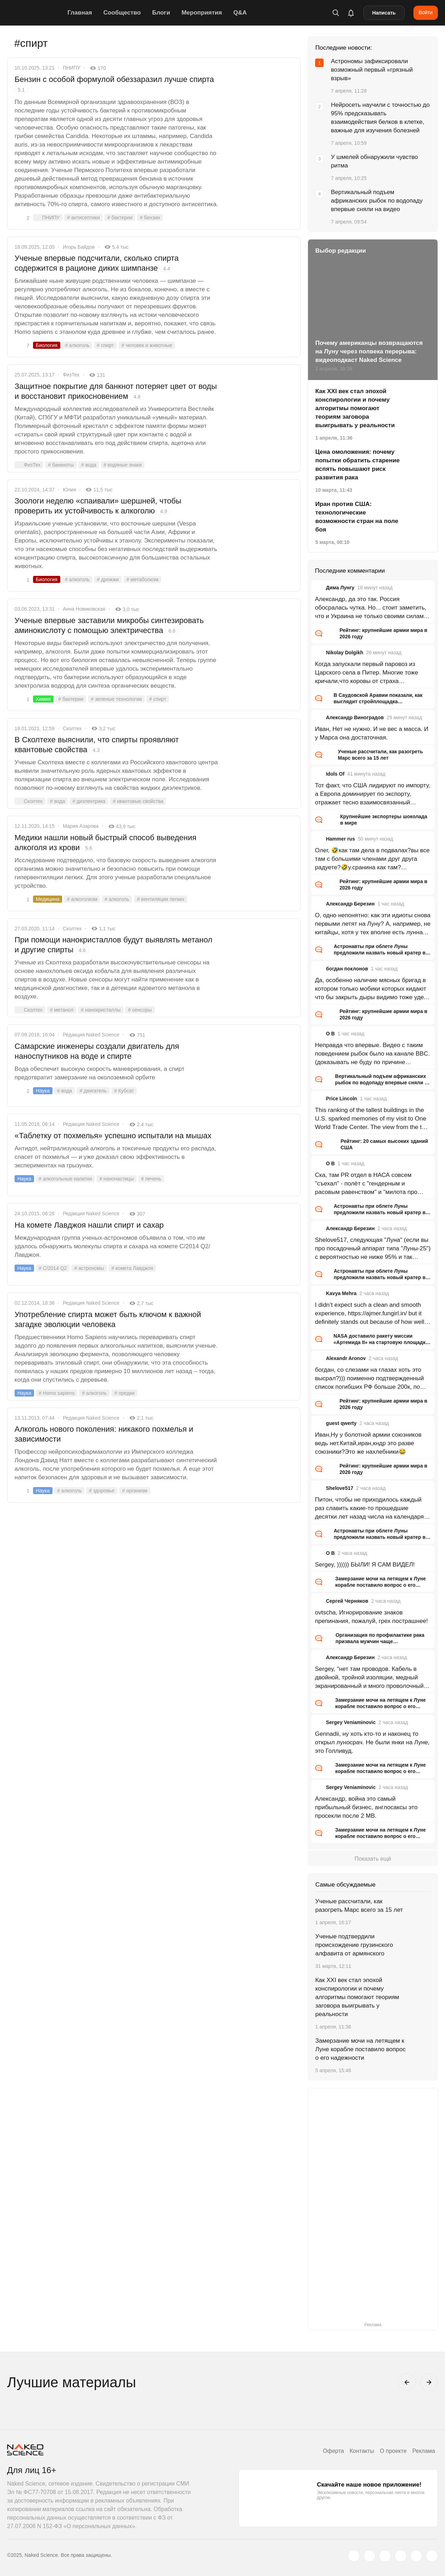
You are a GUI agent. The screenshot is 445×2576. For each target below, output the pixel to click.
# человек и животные (146, 345)
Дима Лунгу (340, 587)
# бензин (150, 217)
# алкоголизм (82, 899)
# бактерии (119, 217)
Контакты (362, 2451)
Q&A (240, 12)
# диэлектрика (88, 801)
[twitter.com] (354, 2556)
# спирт (105, 345)
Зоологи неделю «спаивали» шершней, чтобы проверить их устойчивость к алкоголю (98, 505)
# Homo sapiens (57, 1393)
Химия (43, 699)
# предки (124, 1393)
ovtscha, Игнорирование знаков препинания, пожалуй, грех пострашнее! (371, 1616)
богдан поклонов (347, 968)
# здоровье (102, 1490)
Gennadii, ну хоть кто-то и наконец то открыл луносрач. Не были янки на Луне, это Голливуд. (372, 1742)
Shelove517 (339, 1488)
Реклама (423, 2451)
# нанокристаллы (101, 1010)
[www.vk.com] (369, 2556)
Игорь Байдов (79, 247)
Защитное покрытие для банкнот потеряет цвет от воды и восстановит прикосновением (116, 391)
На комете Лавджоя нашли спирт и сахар (89, 1225)
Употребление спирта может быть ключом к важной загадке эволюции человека (108, 1319)
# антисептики (83, 217)
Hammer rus (340, 839)
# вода (88, 465)
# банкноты (61, 465)
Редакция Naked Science (91, 1034)
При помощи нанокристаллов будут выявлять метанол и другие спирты (113, 944)
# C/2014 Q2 (53, 1268)
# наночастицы (116, 1179)
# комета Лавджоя (132, 1268)
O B (330, 1033)
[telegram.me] (416, 2556)
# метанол (61, 1010)
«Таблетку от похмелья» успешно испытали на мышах (113, 1135)
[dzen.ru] (401, 2556)
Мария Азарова (81, 826)
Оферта (333, 2451)
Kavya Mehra (341, 1293)
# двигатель (92, 1091)
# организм (134, 1490)
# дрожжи (108, 579)
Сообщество (122, 12)
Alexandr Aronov (346, 1358)
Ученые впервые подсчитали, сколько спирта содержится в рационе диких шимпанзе (96, 263)
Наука (43, 1091)
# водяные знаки (123, 465)
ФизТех (71, 375)
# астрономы (89, 1268)
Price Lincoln (341, 1098)
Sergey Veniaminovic (350, 1722)
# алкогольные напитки (65, 1179)
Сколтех (72, 728)
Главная (79, 12)
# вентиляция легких (161, 899)
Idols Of (335, 774)
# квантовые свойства (138, 801)
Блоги (161, 12)
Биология (46, 345)
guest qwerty (341, 1423)
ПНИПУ (71, 68)
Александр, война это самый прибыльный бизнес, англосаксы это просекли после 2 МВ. (366, 1807)
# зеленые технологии (116, 699)
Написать (384, 13)
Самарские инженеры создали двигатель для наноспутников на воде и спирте (97, 1051)
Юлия (69, 489)
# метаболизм (142, 579)
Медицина (48, 899)
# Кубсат (124, 1091)
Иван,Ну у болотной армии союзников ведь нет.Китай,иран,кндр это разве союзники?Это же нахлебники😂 (368, 1443)
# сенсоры (140, 1010)
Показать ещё (373, 1859)
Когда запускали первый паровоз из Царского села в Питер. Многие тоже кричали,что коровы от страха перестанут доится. (366, 673)
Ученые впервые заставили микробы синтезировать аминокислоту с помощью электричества (109, 625)
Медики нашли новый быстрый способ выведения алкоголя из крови (105, 842)
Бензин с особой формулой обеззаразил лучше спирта (114, 84)
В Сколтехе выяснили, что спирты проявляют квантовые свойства (97, 744)
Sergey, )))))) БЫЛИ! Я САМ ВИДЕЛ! (364, 1564)
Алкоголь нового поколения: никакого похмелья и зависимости (104, 1434)
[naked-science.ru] (432, 2556)
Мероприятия (201, 12)
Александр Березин (350, 904)
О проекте (393, 2451)
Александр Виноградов (355, 717)
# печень (151, 1179)
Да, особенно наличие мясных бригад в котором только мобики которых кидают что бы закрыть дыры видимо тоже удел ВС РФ (371, 989)
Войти (426, 12)
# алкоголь (77, 345)
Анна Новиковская (84, 609)
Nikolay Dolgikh (344, 652)
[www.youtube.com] (385, 2556)
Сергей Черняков (347, 1601)
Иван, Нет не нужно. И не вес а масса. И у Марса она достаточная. (371, 733)
